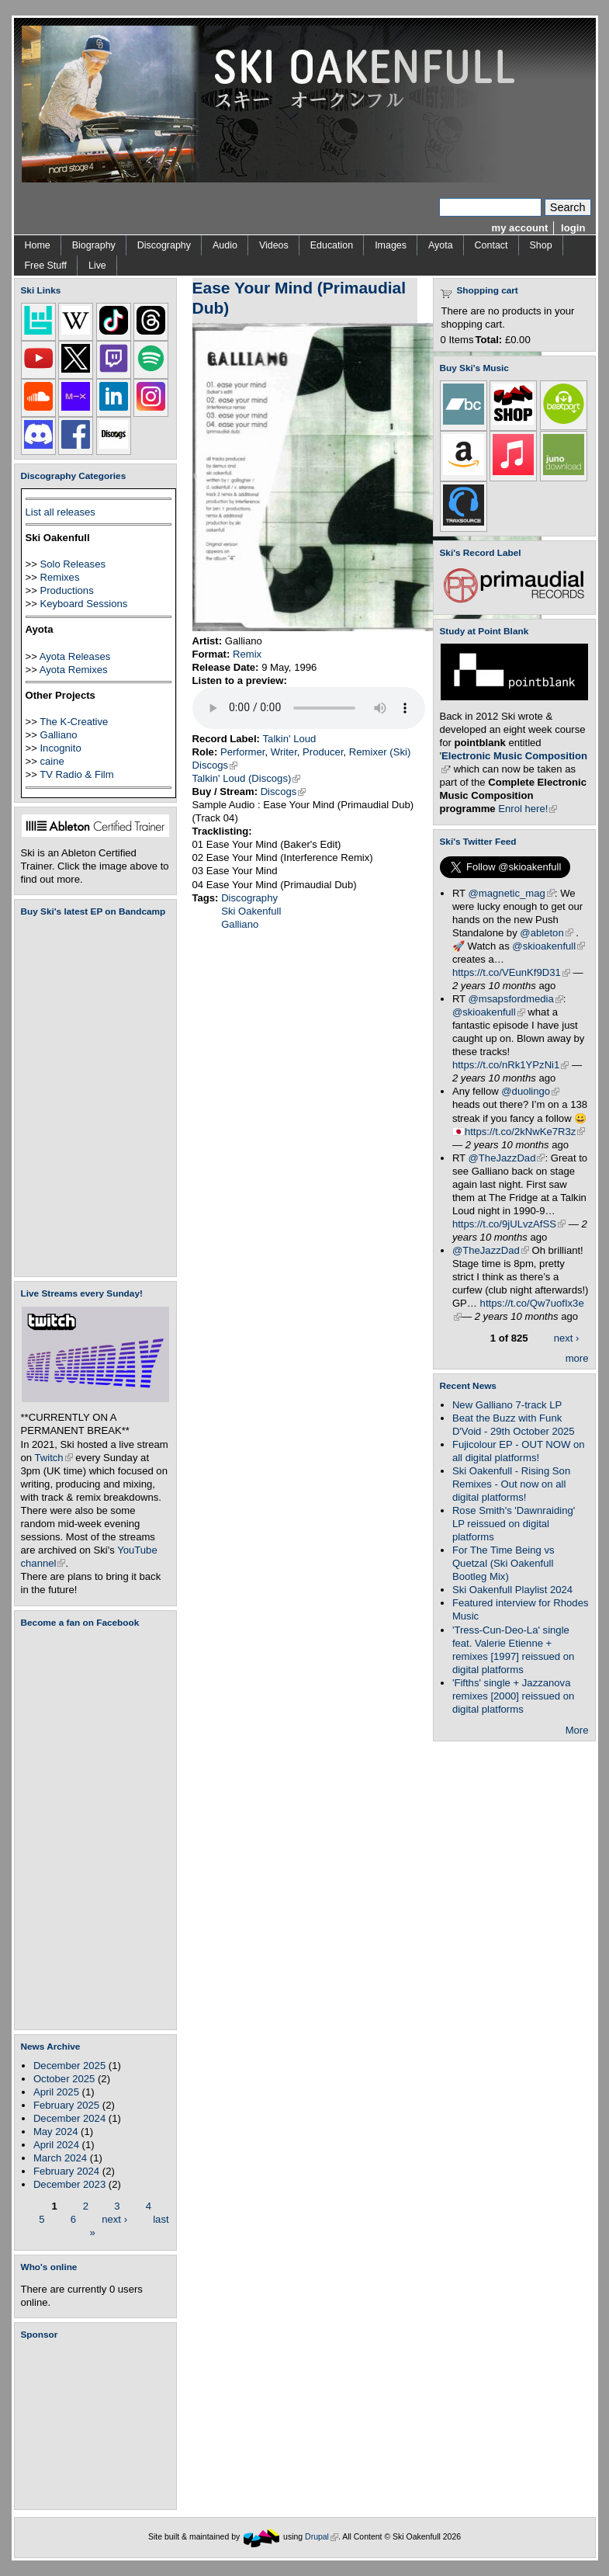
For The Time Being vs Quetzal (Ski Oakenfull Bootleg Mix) (503, 1563)
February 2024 (66, 2171)
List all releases (60, 512)
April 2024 (56, 2145)
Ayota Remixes (74, 669)
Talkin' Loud (290, 739)
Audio (225, 245)
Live (97, 265)
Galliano (58, 735)
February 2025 (66, 2105)
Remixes (59, 577)
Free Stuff (46, 265)
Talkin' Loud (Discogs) (246, 778)
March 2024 (60, 2158)
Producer (323, 752)
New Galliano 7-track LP (507, 1405)
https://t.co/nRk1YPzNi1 (510, 1065)
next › (114, 2218)
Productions (66, 590)
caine (52, 761)
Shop (541, 245)
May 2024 (55, 2131)
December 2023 (69, 2184)
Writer (284, 752)
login (573, 228)
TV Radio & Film (76, 774)
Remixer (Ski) (379, 752)
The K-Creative (74, 721)
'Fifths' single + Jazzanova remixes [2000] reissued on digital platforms (513, 1696)
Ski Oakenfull (251, 911)
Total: (489, 339)
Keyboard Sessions (83, 603)
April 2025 (56, 2092)
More (577, 1730)
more (577, 1358)
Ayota (440, 245)
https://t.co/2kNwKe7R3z (525, 1131)
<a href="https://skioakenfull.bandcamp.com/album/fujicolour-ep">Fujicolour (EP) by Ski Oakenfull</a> (91, 1096)
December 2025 (69, 2065)
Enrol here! (527, 808)
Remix (247, 654)
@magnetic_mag (512, 893)
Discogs (215, 765)
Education (331, 245)
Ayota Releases (75, 656)
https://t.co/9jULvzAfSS (509, 1224)
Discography (164, 245)
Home (37, 245)
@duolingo (530, 1091)
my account (520, 228)
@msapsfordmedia (516, 999)
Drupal (321, 2537)
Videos (274, 245)
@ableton (546, 933)
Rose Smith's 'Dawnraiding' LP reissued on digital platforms (513, 1524)
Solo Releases (73, 564)
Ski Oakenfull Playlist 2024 (512, 1589)
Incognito (60, 748)
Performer (242, 752)
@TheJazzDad (507, 1158)
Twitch (54, 1457)
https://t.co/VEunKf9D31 (511, 972)
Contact (491, 245)
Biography (94, 245)
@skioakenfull (548, 946)
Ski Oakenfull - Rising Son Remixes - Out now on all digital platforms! (511, 1484)
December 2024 (69, 2118)
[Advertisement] (98, 2424)
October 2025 (64, 2079)
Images (391, 245)
